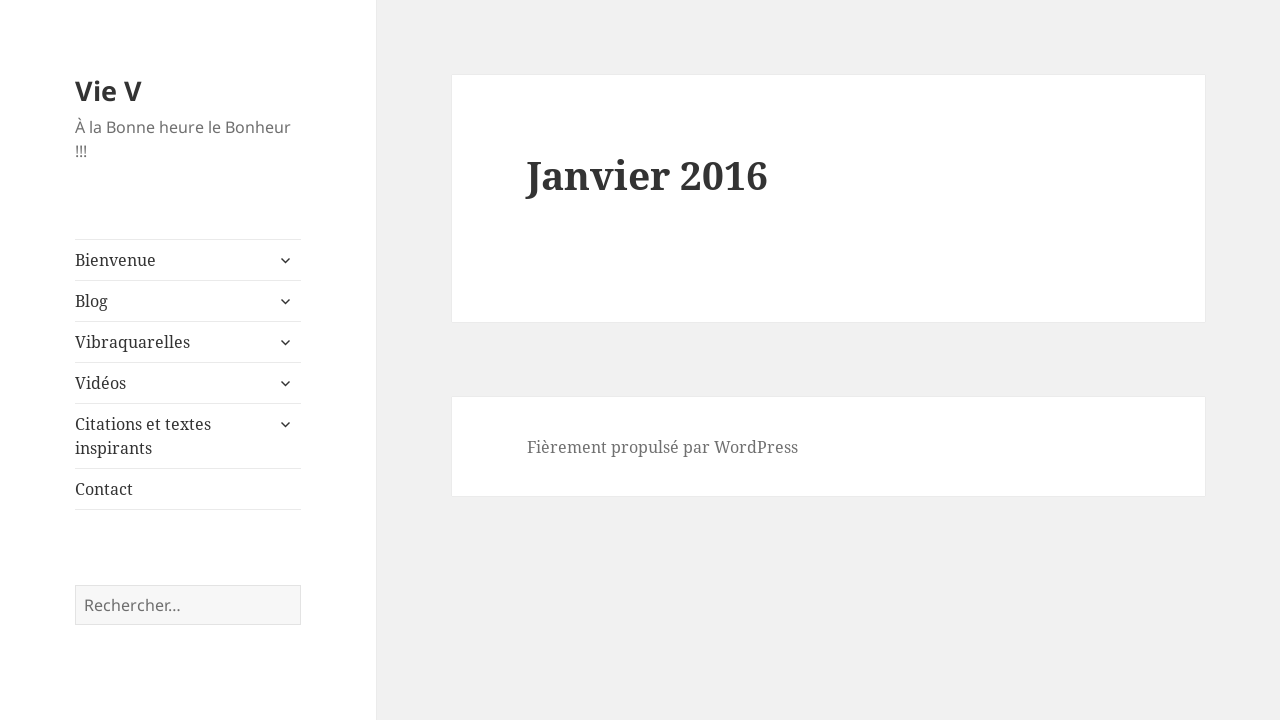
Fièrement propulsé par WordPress (662, 447)
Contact (104, 489)
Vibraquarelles (132, 342)
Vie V (108, 90)
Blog (91, 301)
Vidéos (100, 383)
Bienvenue (115, 260)
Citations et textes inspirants (143, 436)
